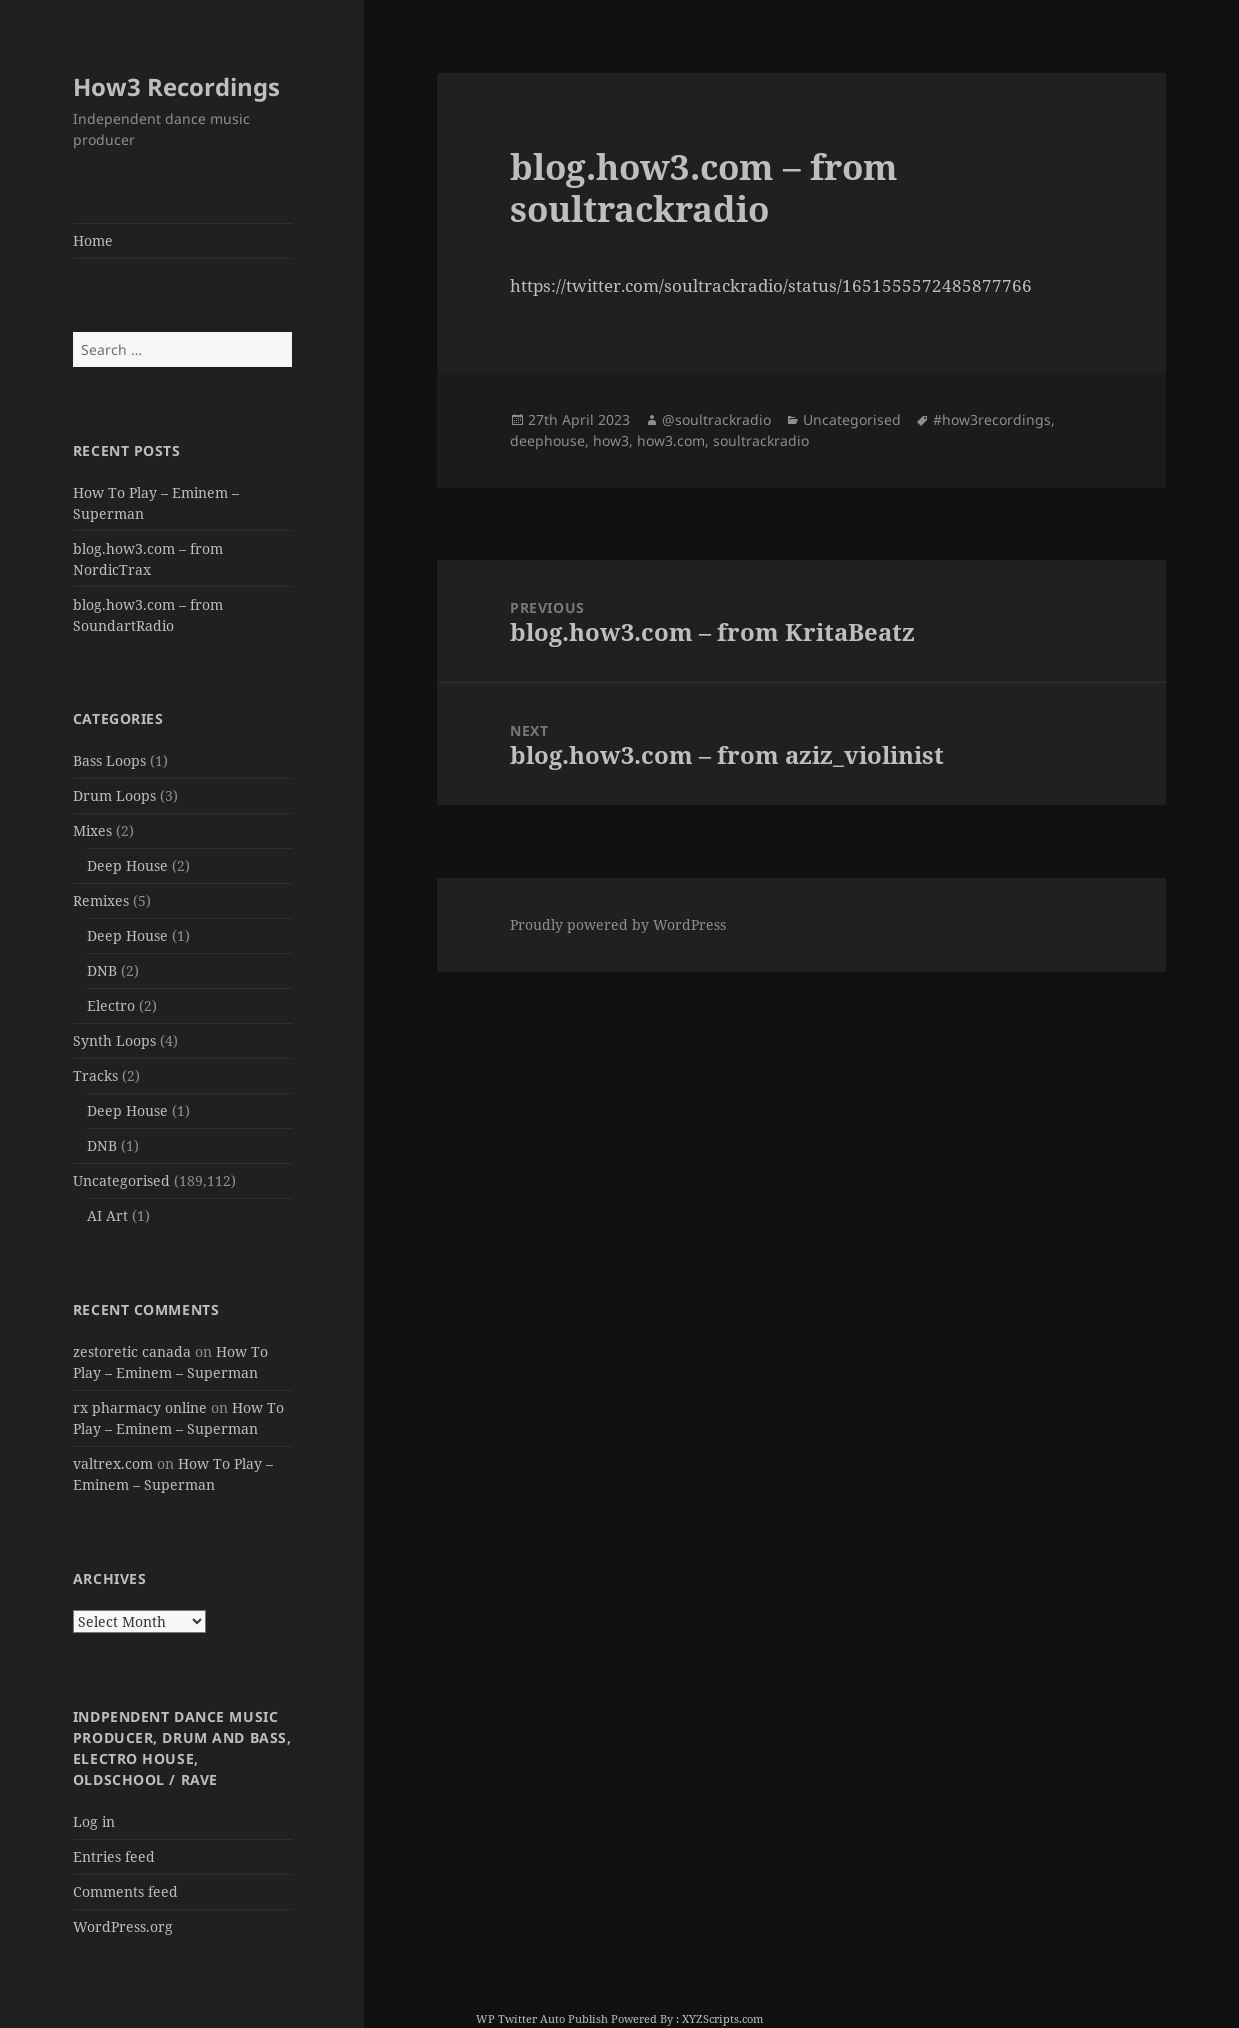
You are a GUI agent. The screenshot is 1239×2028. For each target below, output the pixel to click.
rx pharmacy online (140, 1407)
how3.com (671, 440)
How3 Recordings (176, 86)
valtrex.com (113, 1463)
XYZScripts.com (722, 2018)
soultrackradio (761, 440)
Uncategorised (121, 1180)
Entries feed (114, 1856)
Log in (94, 1821)
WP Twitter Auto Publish (542, 2018)
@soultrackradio (716, 419)
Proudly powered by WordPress (618, 924)
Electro (111, 1005)
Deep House (127, 865)
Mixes (92, 830)
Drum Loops (114, 795)
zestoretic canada (132, 1351)
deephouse (547, 440)
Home (93, 240)
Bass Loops (109, 760)
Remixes (101, 900)
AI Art (107, 1215)
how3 (611, 440)
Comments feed (125, 1891)
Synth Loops (114, 1040)
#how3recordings (992, 419)
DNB (102, 970)
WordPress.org (123, 1926)
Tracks (95, 1075)
